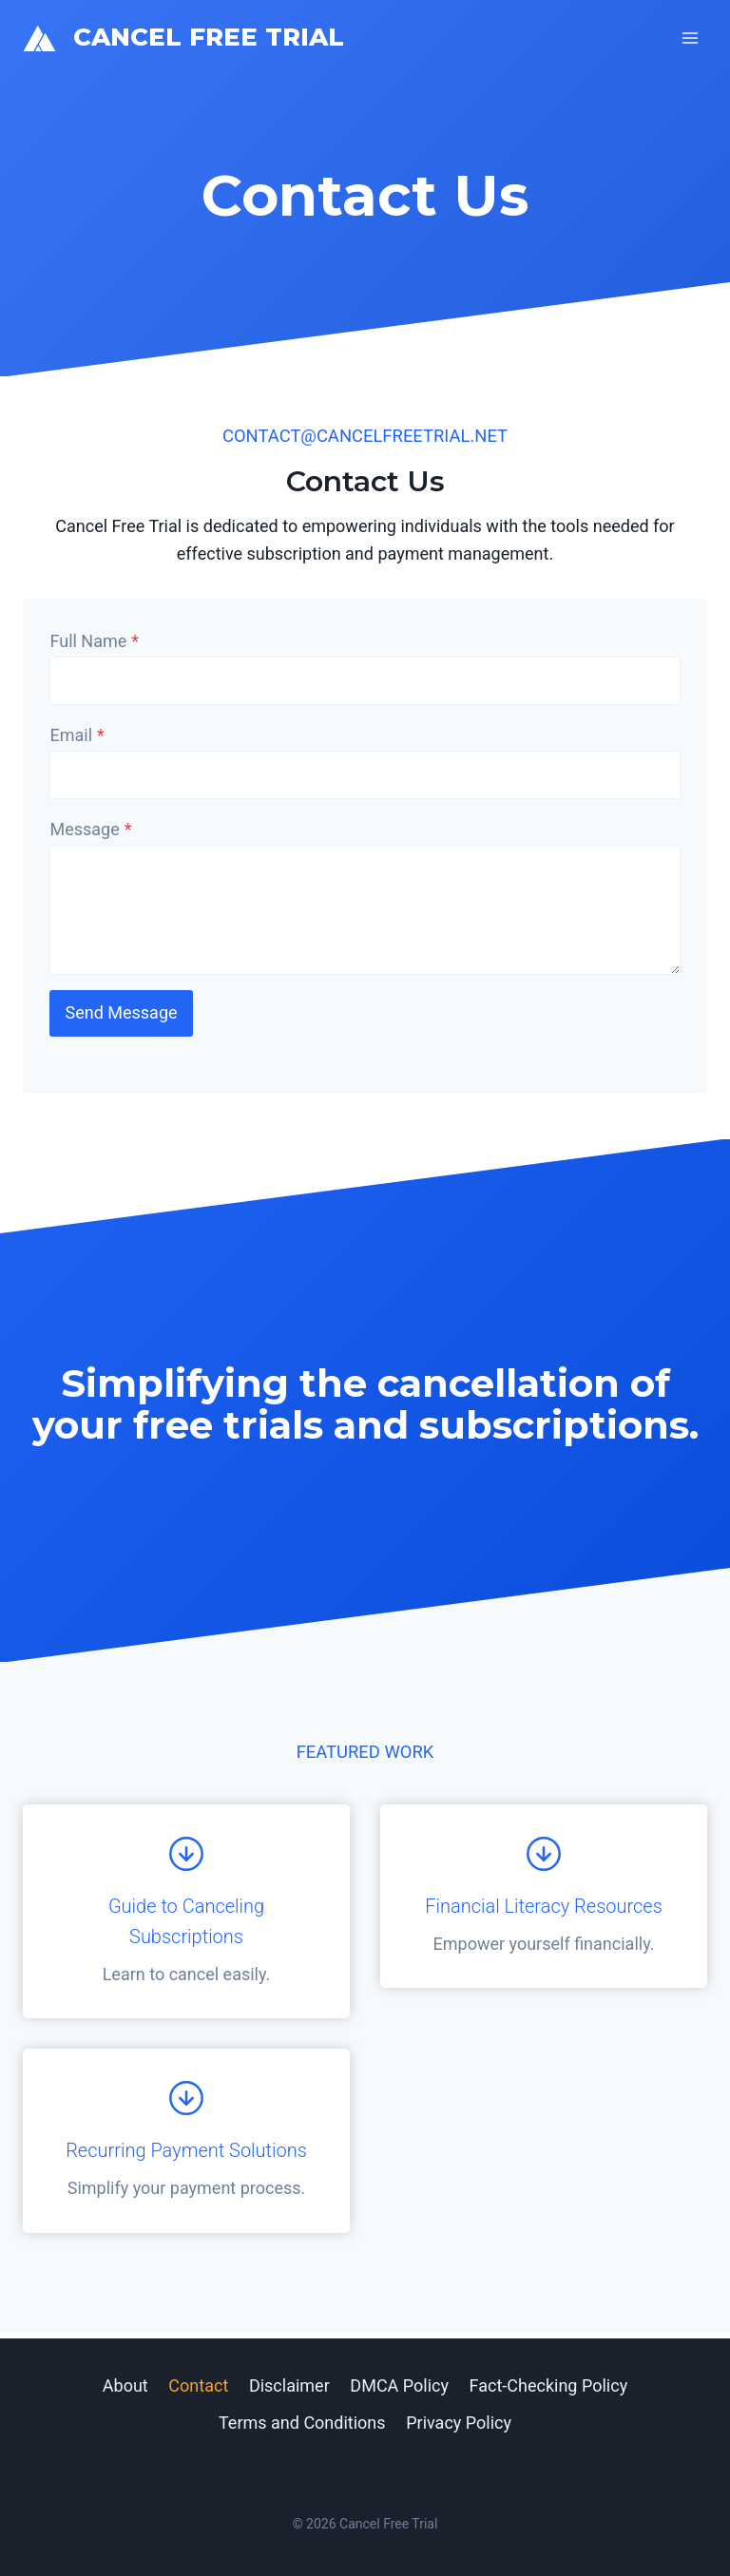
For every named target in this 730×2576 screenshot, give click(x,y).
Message (94, 832)
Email (80, 738)
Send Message (124, 1016)
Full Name (98, 644)
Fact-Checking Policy (549, 2385)
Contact (198, 2385)
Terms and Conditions (302, 2423)
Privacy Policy (458, 2423)
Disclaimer (289, 2385)
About (125, 2385)
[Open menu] (689, 37)
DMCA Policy (399, 2385)
